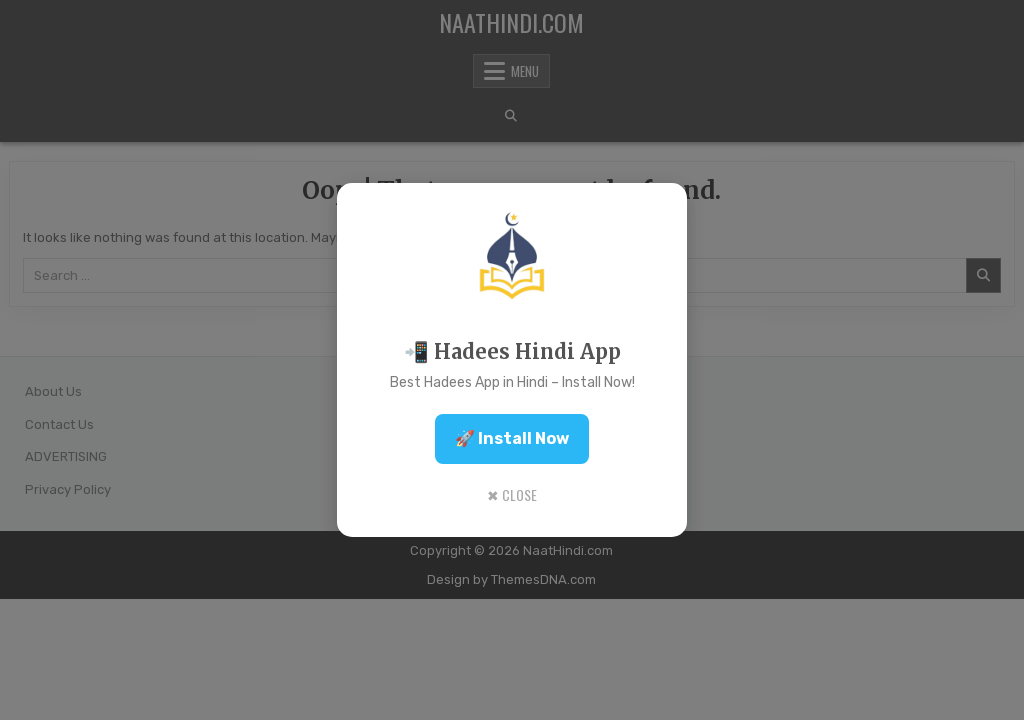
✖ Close (512, 494)
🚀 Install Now (512, 438)
